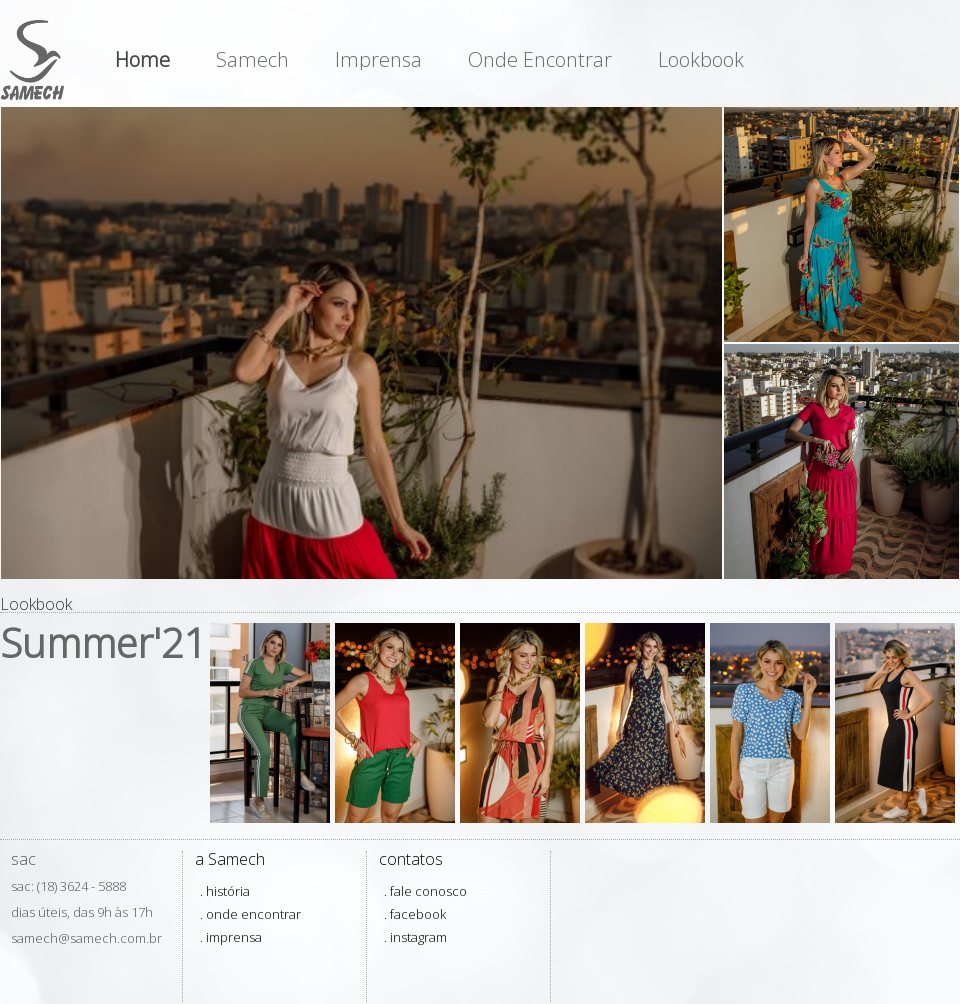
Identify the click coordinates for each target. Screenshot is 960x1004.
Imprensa (378, 59)
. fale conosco (425, 891)
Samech (252, 59)
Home (142, 59)
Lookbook (701, 59)
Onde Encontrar (540, 59)
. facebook (415, 914)
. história (225, 891)
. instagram (415, 937)
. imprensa (231, 937)
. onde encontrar (250, 914)
